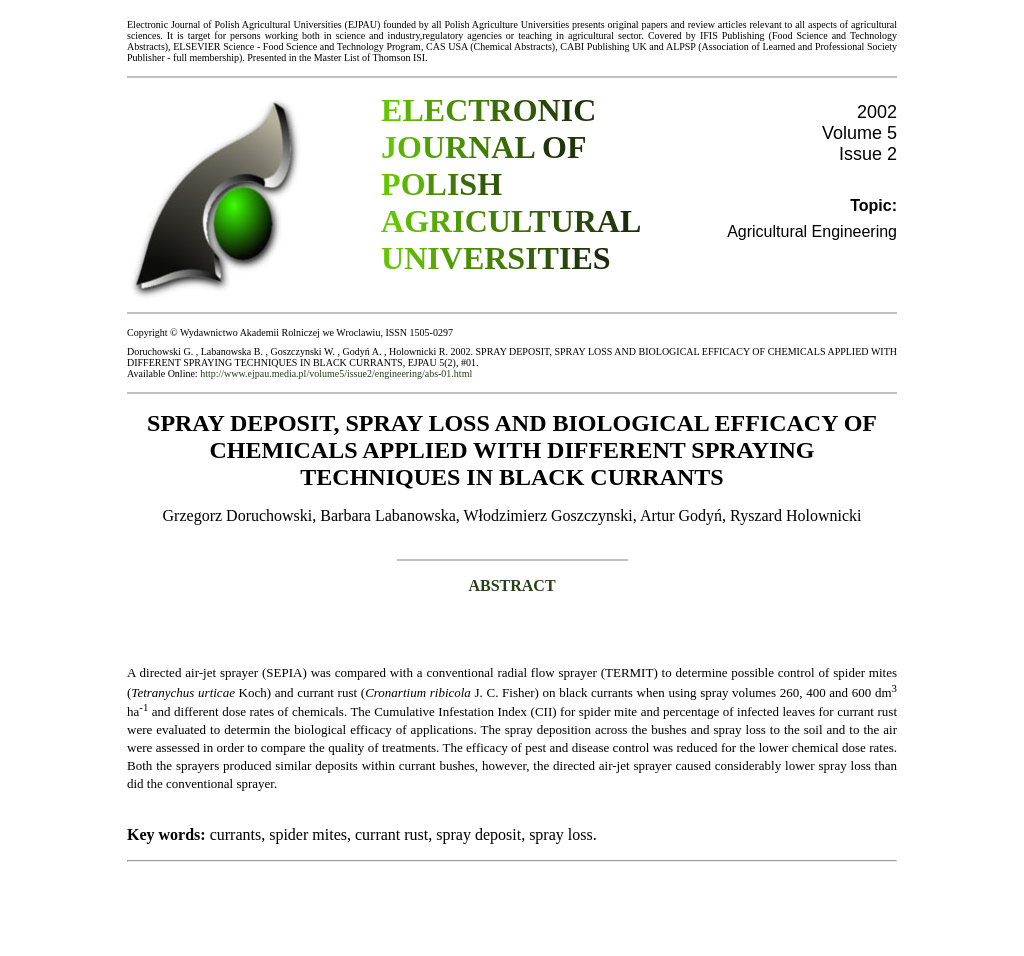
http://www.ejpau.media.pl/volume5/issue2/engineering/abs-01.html (336, 373)
